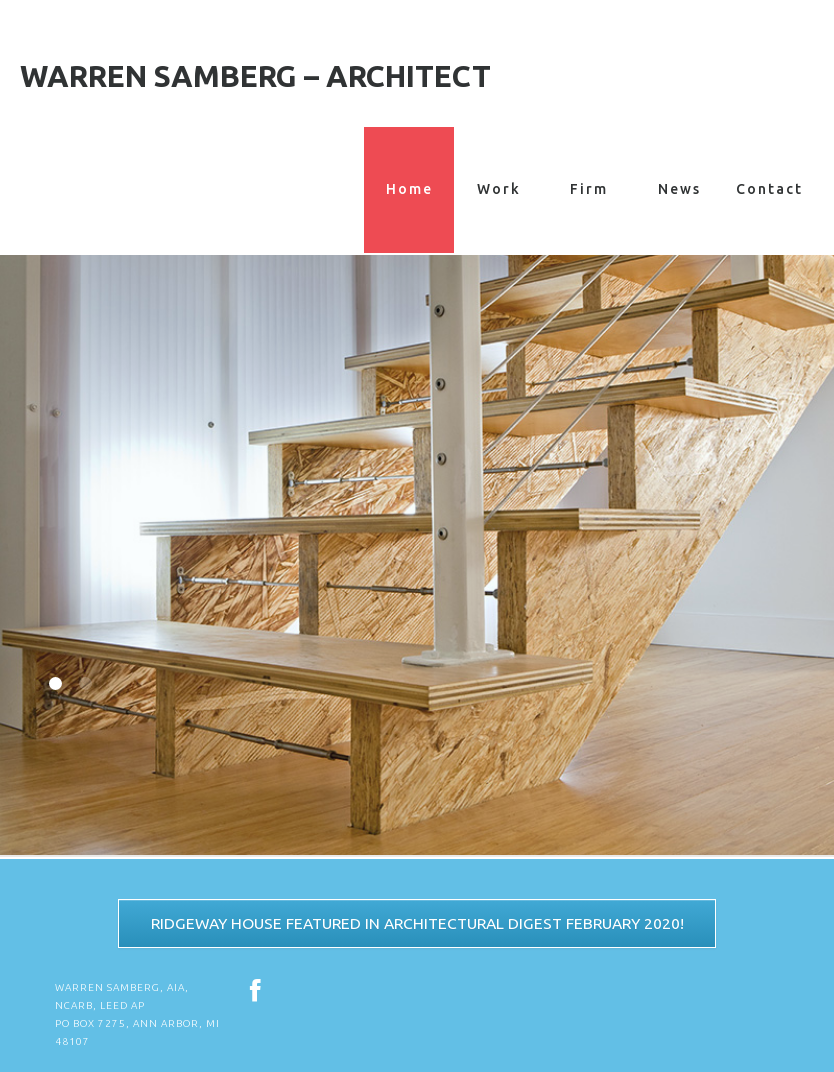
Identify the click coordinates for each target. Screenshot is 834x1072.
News (679, 189)
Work (499, 189)
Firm (589, 189)
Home (409, 190)
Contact (769, 189)
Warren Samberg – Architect (255, 76)
